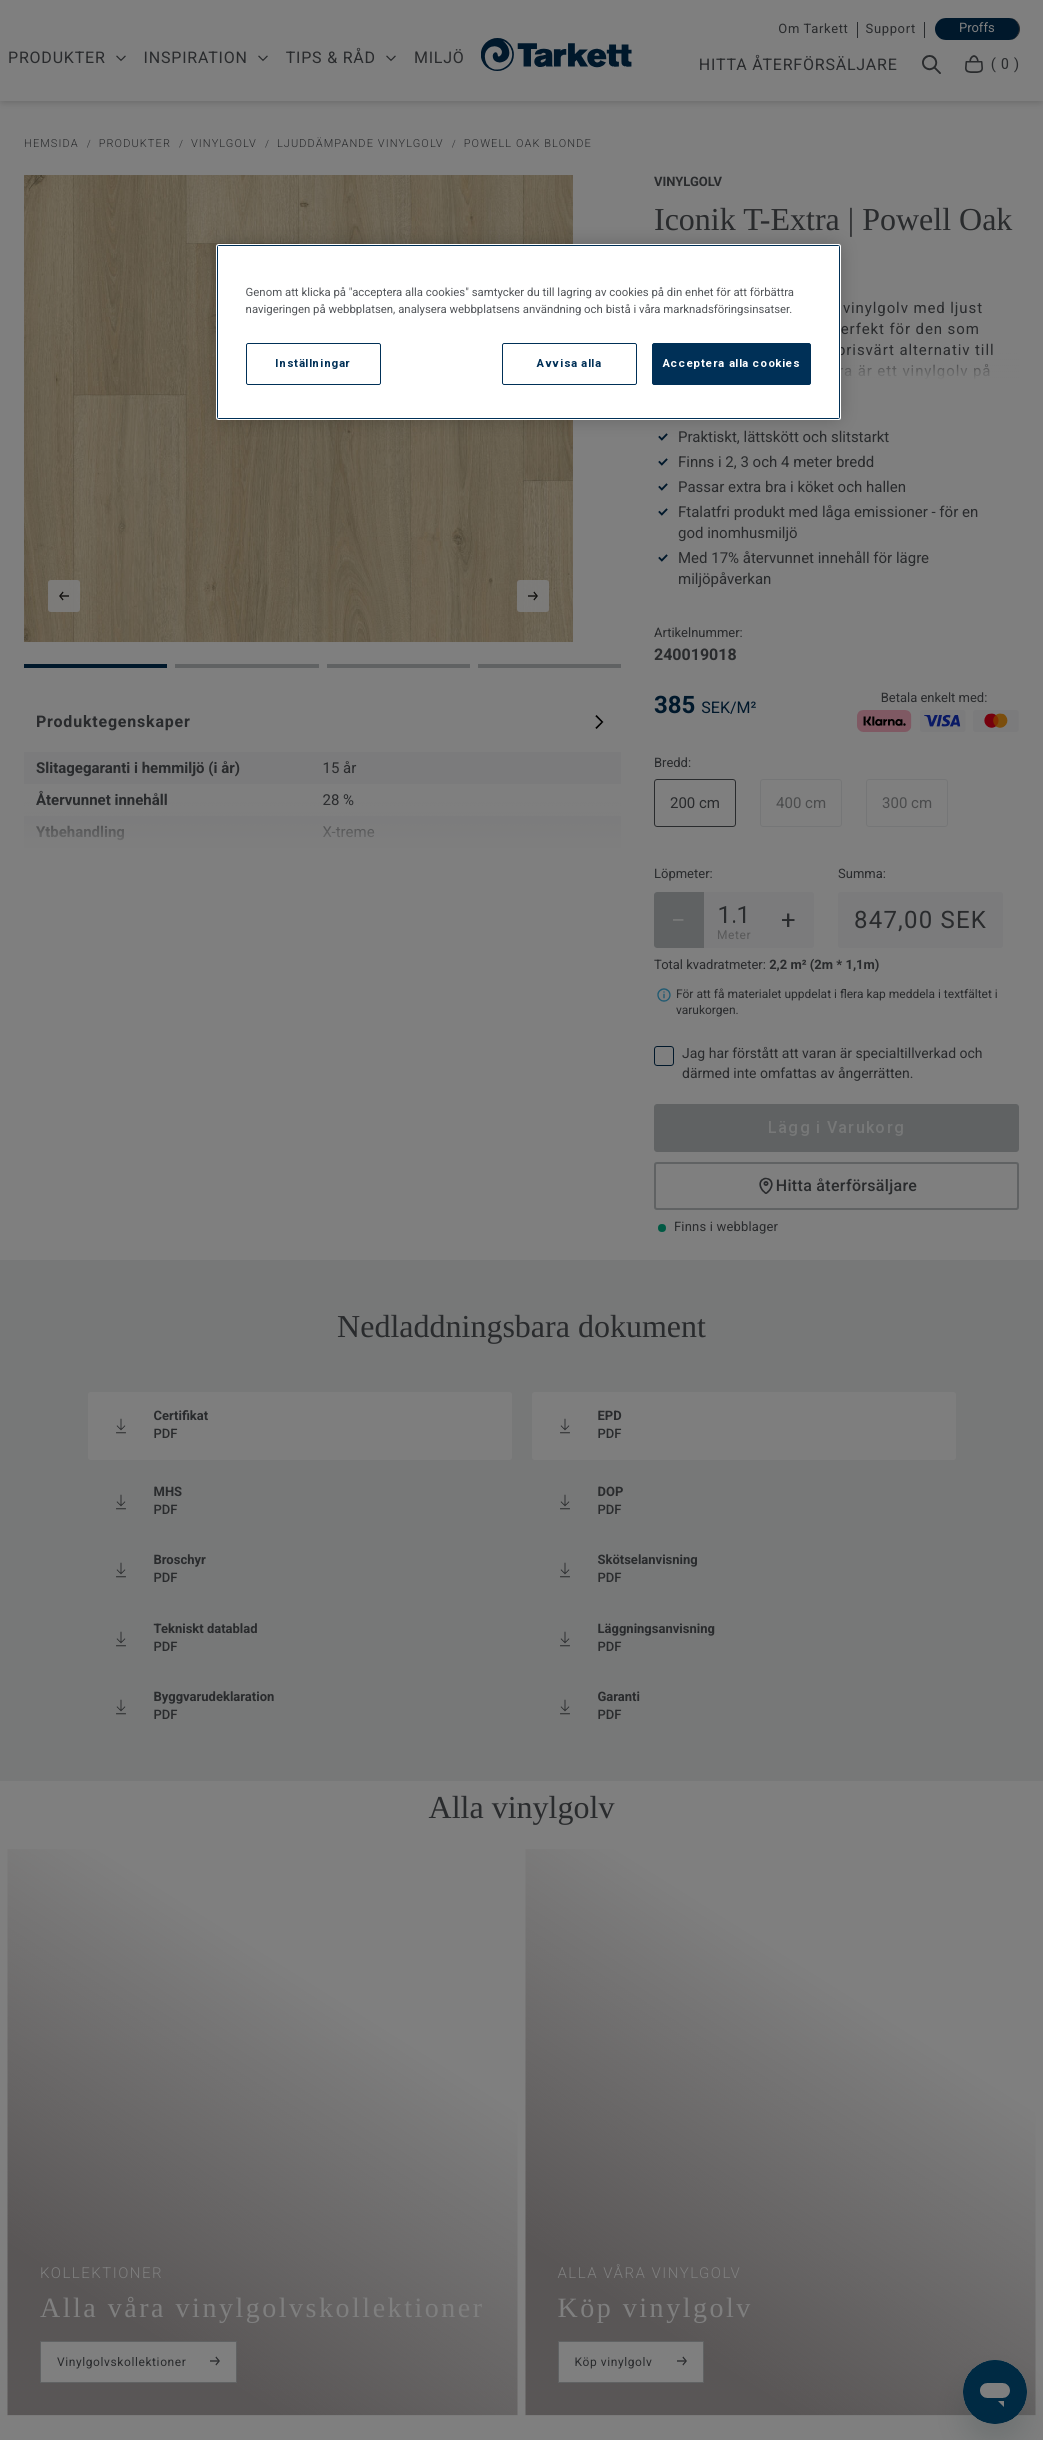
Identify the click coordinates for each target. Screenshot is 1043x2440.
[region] (529, 332)
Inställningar (312, 363)
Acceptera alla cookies (732, 363)
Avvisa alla (569, 363)
